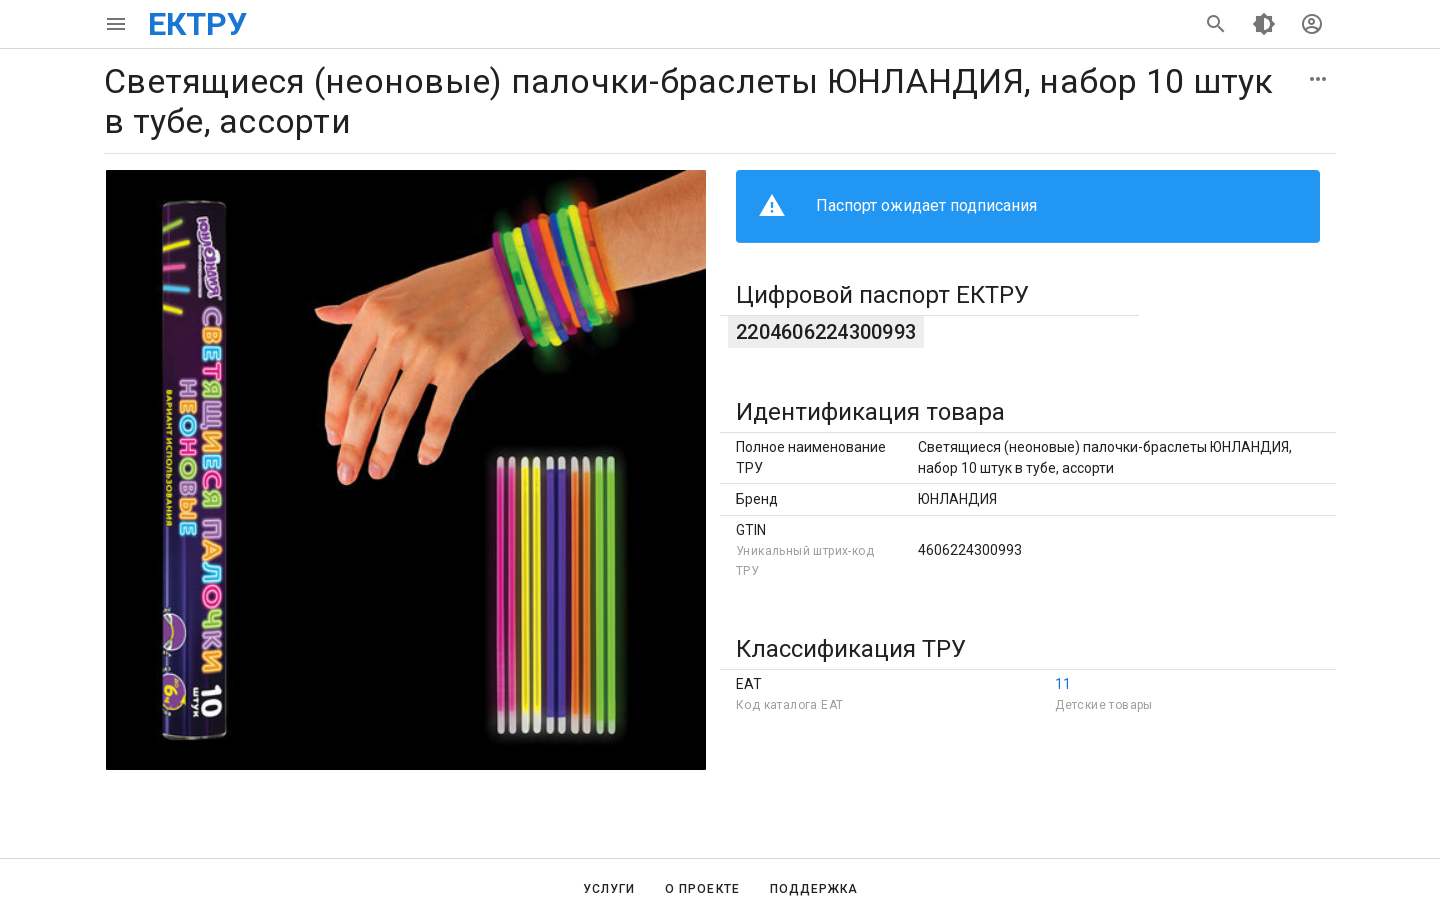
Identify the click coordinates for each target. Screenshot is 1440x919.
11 (1063, 684)
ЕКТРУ (197, 24)
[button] (1318, 79)
